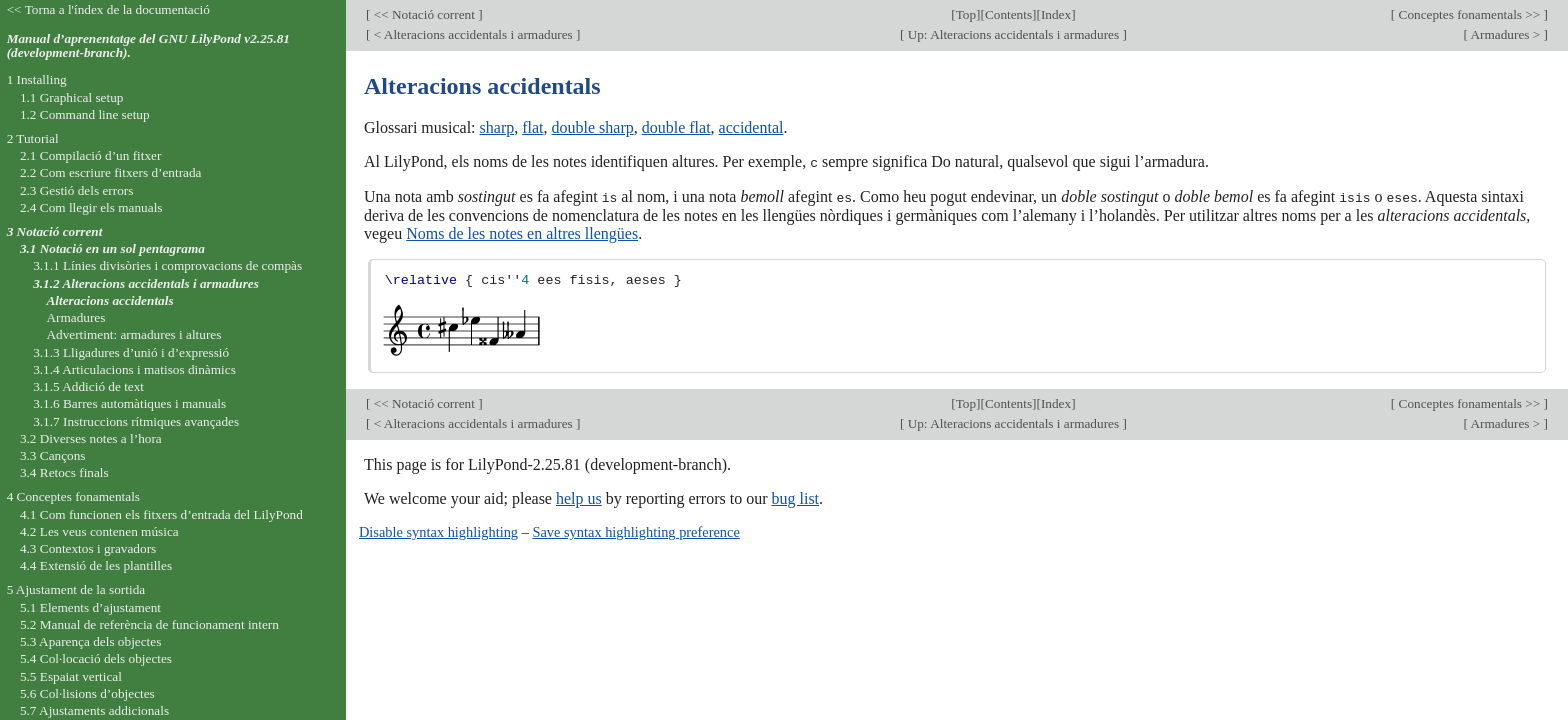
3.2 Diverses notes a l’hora (91, 438)
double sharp (593, 127)
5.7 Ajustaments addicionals (94, 710)
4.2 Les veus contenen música (99, 531)
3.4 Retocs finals (64, 472)
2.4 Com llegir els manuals (91, 207)
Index (1056, 14)
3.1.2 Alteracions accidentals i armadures (146, 283)
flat (532, 127)
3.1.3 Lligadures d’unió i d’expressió (131, 352)
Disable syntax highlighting (438, 531)
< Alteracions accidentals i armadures (473, 34)
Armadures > (1506, 34)
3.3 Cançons (53, 455)
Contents (1008, 14)
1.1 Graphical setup (72, 97)
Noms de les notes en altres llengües (522, 231)
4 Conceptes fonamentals (73, 496)
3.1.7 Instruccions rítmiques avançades (136, 421)
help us (579, 497)
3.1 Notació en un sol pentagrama (112, 248)
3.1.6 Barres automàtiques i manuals (129, 403)
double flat (676, 127)
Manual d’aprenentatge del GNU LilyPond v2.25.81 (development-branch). (148, 46)
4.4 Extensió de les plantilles (96, 565)
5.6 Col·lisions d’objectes (87, 693)
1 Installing (37, 79)
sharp (497, 127)
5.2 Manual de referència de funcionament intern (149, 624)
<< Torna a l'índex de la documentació (108, 9)
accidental (751, 127)
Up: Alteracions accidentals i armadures (1013, 34)
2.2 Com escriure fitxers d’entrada (111, 172)
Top (966, 14)
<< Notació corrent (424, 14)
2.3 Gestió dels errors (76, 190)
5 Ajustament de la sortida (76, 589)
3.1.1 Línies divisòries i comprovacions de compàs (167, 265)
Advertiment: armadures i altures (133, 334)
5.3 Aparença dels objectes (90, 641)
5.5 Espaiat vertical (71, 676)
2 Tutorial (33, 138)
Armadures (75, 317)
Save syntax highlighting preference (635, 531)
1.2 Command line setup (85, 114)
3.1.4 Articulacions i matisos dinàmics (134, 369)
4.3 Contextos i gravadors (88, 548)
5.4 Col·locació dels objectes (96, 658)
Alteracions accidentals (109, 300)
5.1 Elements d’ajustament (90, 607)
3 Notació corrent (55, 231)
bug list (795, 497)
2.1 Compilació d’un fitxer (90, 155)
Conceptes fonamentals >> (1469, 14)
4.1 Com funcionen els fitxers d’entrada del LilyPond (161, 514)
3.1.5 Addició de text (88, 386)
